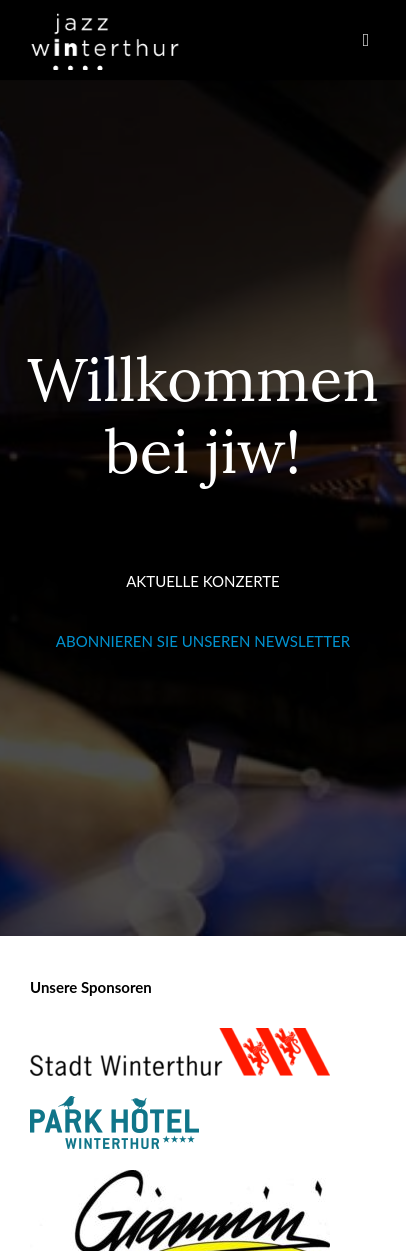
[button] (366, 40)
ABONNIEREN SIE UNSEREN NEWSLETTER (203, 641)
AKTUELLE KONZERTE (203, 581)
